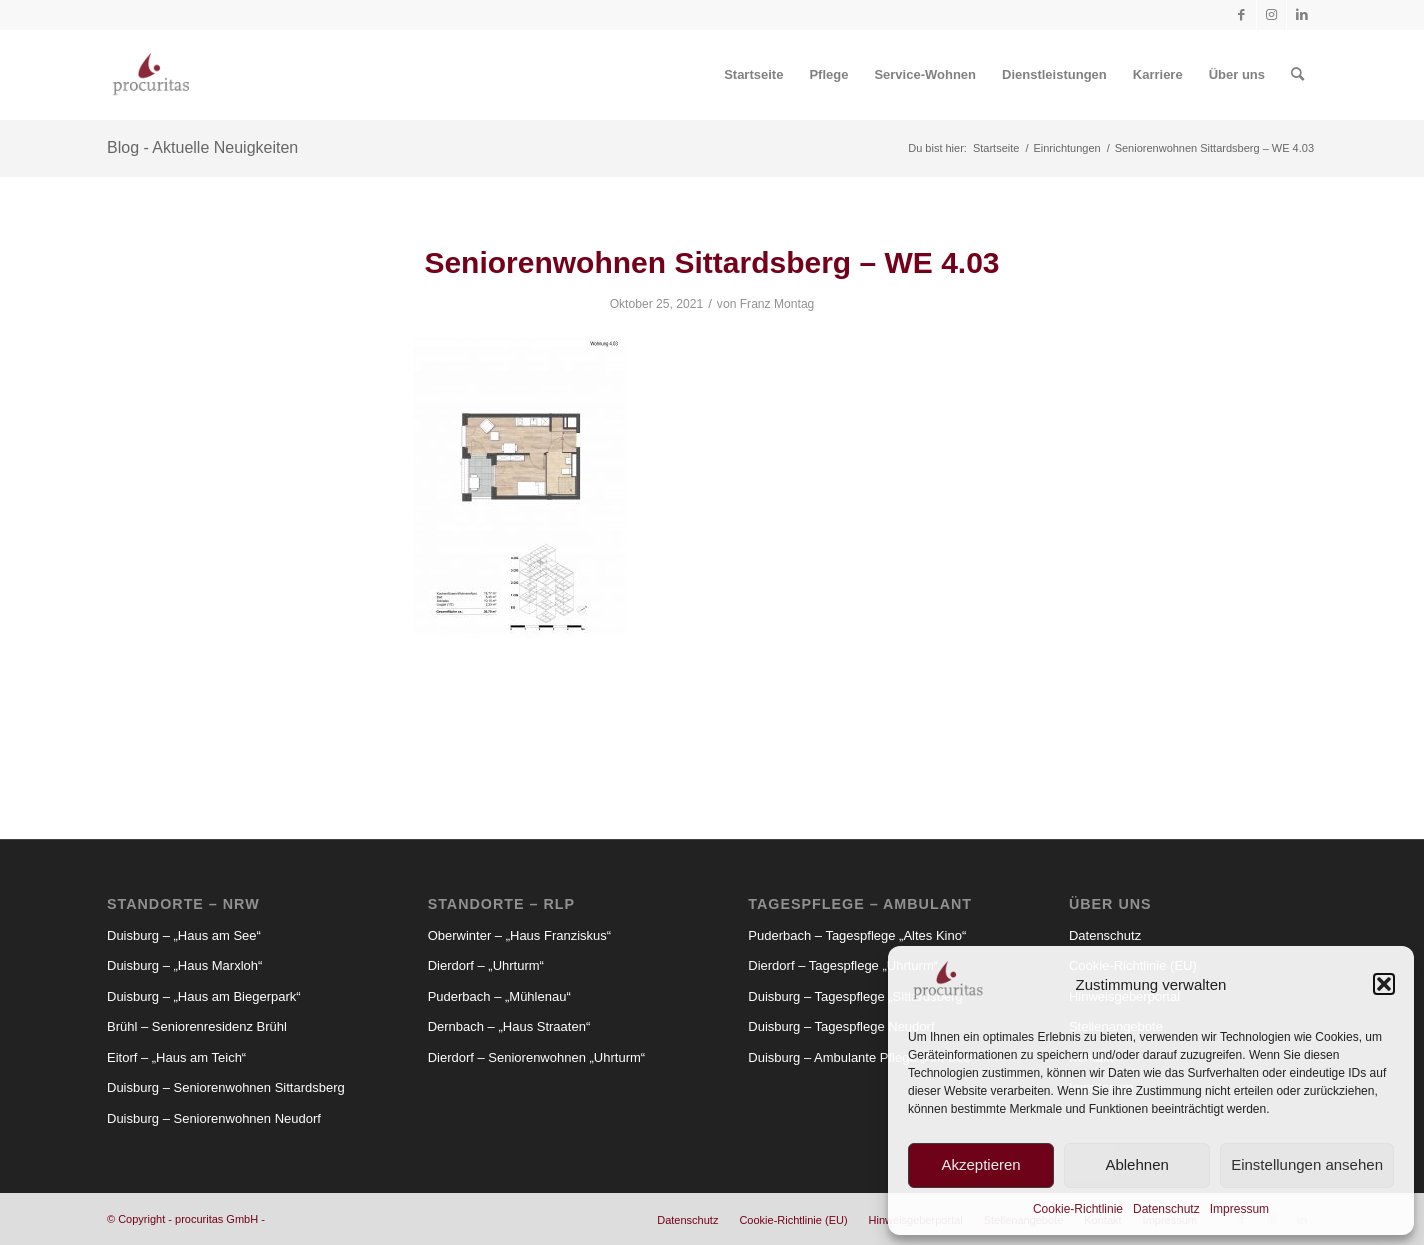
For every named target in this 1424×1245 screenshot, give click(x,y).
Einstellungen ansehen (1307, 1164)
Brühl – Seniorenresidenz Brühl (197, 1026)
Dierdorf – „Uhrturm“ (486, 965)
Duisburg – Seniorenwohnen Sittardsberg (226, 1087)
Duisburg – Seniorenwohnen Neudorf (214, 1118)
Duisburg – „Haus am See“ (184, 935)
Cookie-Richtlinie (1078, 1209)
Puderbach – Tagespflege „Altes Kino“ (857, 935)
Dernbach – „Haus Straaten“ (509, 1026)
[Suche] (1297, 75)
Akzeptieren (980, 1164)
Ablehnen (1136, 1164)
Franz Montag (777, 304)
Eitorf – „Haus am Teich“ (176, 1057)
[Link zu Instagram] (1271, 15)
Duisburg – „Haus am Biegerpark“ (204, 996)
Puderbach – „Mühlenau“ (499, 996)
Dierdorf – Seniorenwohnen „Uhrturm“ (536, 1057)
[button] (1384, 984)
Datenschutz (1166, 1209)
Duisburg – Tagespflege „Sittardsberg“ (857, 996)
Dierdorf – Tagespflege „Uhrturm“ (843, 965)
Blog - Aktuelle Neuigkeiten (202, 147)
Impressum (1239, 1209)
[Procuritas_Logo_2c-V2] (151, 75)
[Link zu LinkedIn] (1302, 15)
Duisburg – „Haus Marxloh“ (184, 965)
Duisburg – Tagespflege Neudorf (841, 1026)
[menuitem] (753, 75)
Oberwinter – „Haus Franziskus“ (520, 935)
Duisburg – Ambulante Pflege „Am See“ (861, 1057)
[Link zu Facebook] (1241, 15)
